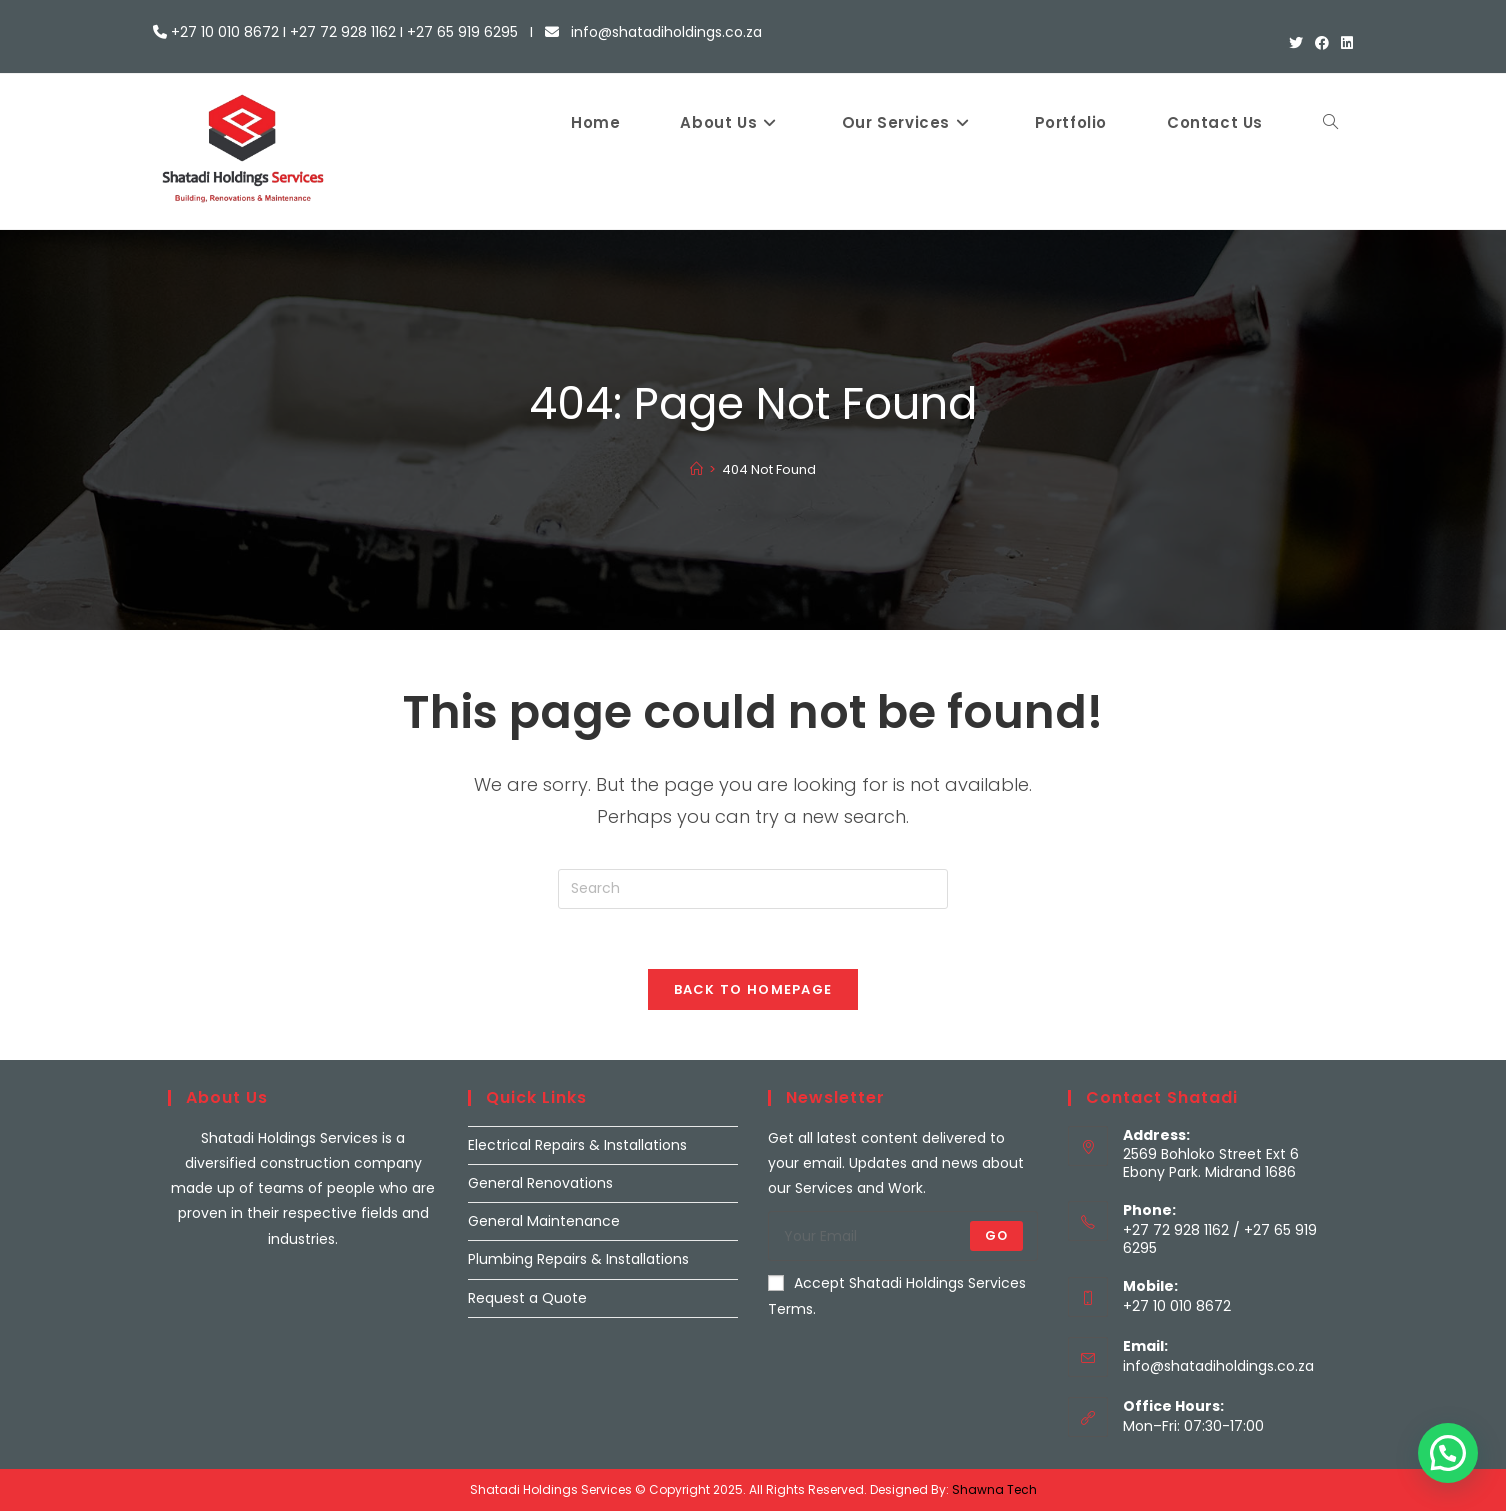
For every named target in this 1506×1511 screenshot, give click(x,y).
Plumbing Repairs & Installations (578, 1259)
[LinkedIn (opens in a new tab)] (1344, 43)
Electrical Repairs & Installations (577, 1145)
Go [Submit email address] (996, 1235)
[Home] (696, 469)
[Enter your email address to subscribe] (903, 1236)
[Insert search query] (753, 889)
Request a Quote (527, 1298)
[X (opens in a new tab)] (1296, 43)
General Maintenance (544, 1221)
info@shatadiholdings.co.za (1218, 1366)
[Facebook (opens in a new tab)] (1322, 43)
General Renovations (540, 1183)
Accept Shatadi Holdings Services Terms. (897, 1295)
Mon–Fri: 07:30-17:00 (1193, 1426)
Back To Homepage (753, 989)
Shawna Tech (994, 1489)
